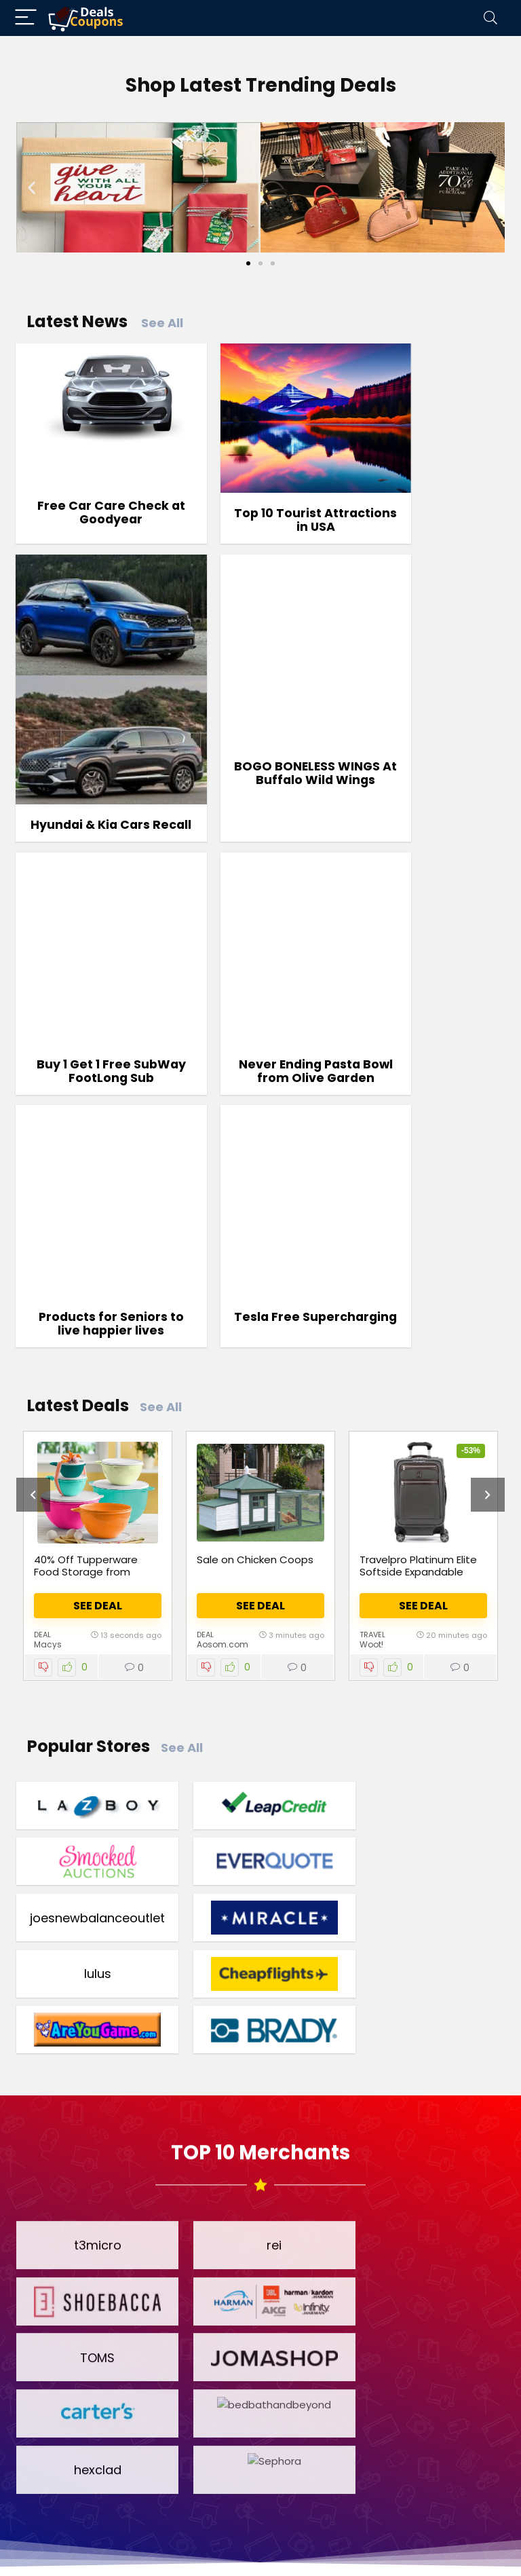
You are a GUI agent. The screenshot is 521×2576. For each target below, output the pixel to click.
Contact (433, 2547)
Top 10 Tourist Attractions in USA (260, 490)
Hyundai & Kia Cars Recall (428, 570)
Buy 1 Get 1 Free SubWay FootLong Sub (260, 791)
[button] (31, 187)
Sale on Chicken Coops (255, 1262)
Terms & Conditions (179, 2547)
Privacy (278, 2547)
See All (162, 322)
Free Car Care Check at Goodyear (92, 484)
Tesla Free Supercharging (260, 1013)
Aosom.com (222, 1347)
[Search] (490, 18)
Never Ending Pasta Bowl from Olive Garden (428, 791)
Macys (48, 1347)
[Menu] (25, 18)
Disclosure (353, 2547)
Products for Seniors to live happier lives (92, 1019)
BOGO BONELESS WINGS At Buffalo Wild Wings (93, 791)
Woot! (371, 1347)
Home (81, 2547)
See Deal (97, 1308)
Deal (42, 1337)
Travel (372, 1337)
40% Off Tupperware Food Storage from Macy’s (86, 1274)
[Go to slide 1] (248, 263)
